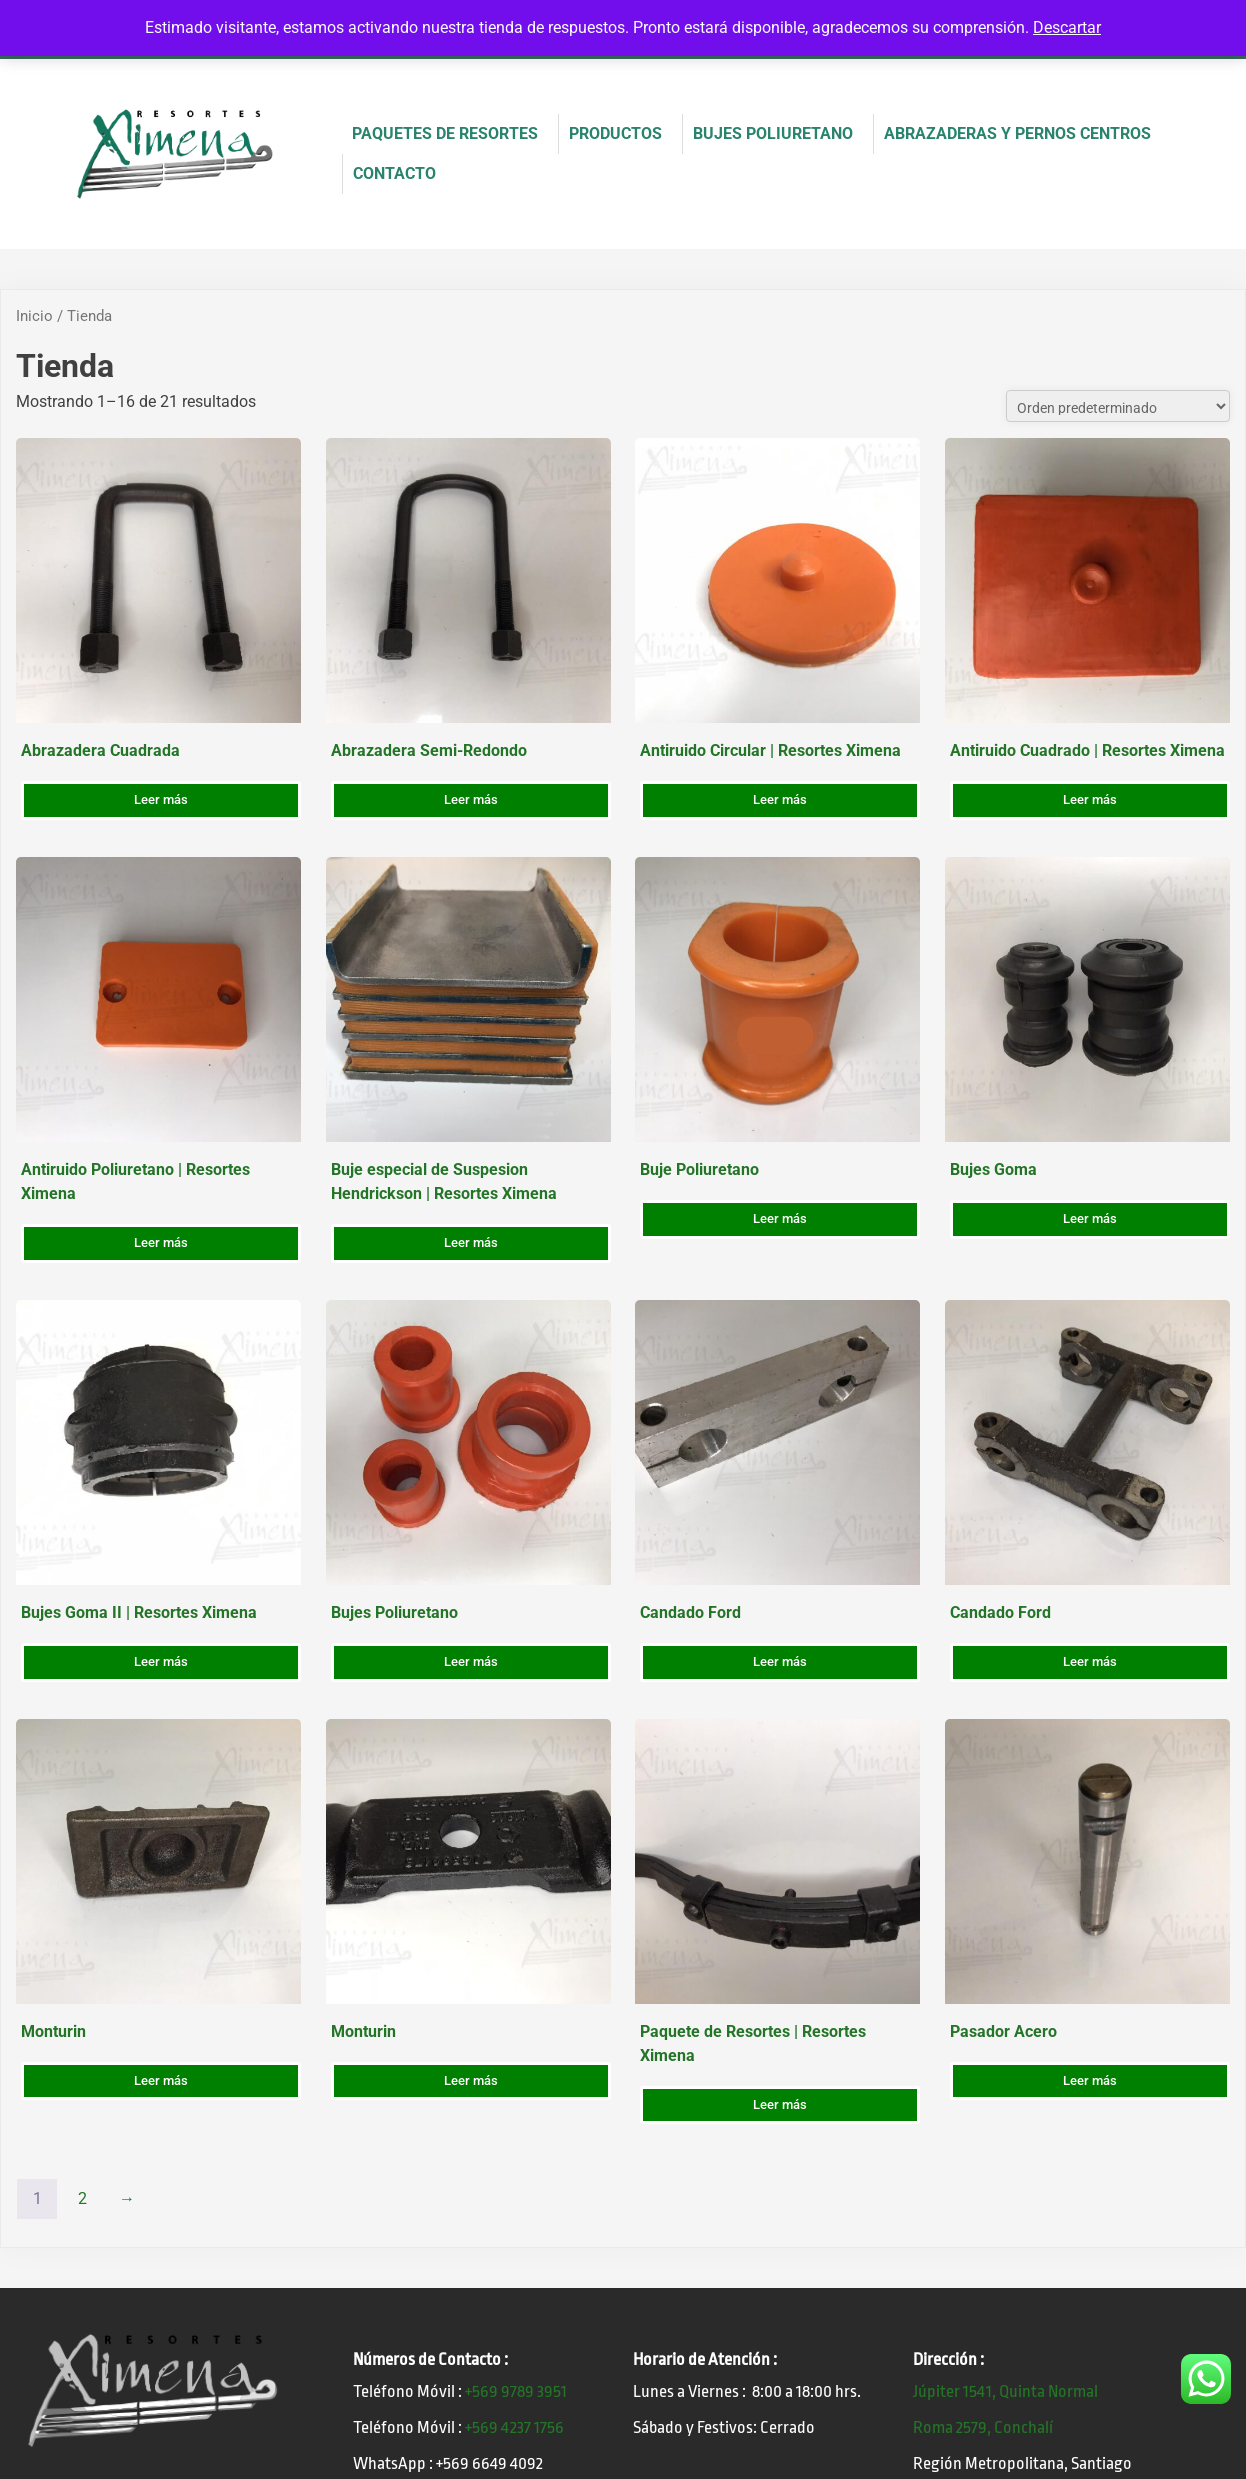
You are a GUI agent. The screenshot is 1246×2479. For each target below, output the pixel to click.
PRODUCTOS (615, 133)
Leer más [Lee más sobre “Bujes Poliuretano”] (471, 1661)
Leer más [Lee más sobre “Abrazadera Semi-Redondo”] (471, 799)
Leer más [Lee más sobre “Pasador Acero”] (1090, 2080)
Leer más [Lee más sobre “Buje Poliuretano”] (780, 1218)
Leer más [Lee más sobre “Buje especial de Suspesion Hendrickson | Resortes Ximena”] (471, 1242)
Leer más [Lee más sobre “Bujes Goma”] (1090, 1218)
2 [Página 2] (82, 2198)
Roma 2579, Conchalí (983, 2427)
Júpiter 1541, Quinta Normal (1005, 2391)
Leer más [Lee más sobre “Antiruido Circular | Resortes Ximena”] (780, 799)
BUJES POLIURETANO (773, 133)
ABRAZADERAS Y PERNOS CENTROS (1017, 133)
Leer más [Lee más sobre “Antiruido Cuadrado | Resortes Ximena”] (1090, 799)
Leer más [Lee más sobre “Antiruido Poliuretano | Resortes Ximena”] (161, 1242)
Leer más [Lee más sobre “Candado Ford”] (780, 1661)
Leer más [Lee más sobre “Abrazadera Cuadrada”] (161, 799)
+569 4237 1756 (514, 2427)
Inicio (34, 316)
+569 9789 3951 (516, 2391)
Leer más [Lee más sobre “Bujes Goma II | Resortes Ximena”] (161, 1661)
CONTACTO (394, 173)
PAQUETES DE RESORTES (445, 133)
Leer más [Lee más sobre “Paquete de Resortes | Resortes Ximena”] (780, 2104)
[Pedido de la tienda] (1118, 406)
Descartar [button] (1067, 27)
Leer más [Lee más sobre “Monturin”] (161, 2080)
